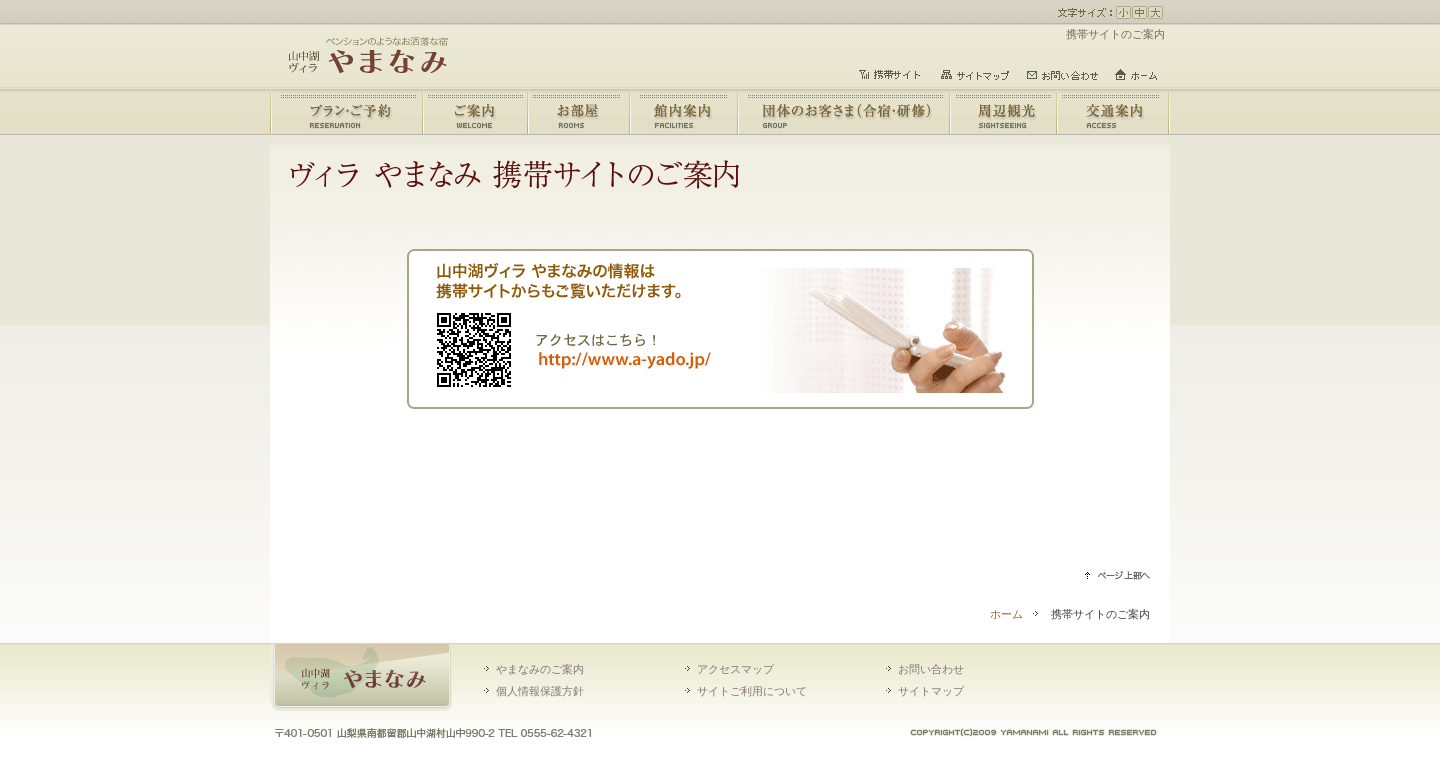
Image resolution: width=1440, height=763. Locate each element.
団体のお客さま (842, 111)
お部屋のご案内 (577, 111)
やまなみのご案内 (473, 111)
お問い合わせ (931, 669)
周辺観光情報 (1001, 111)
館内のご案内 (683, 111)
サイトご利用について (752, 691)
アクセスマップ (735, 669)
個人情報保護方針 (540, 691)
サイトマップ (931, 691)
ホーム (1006, 614)
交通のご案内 (1112, 111)
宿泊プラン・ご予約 (345, 111)
